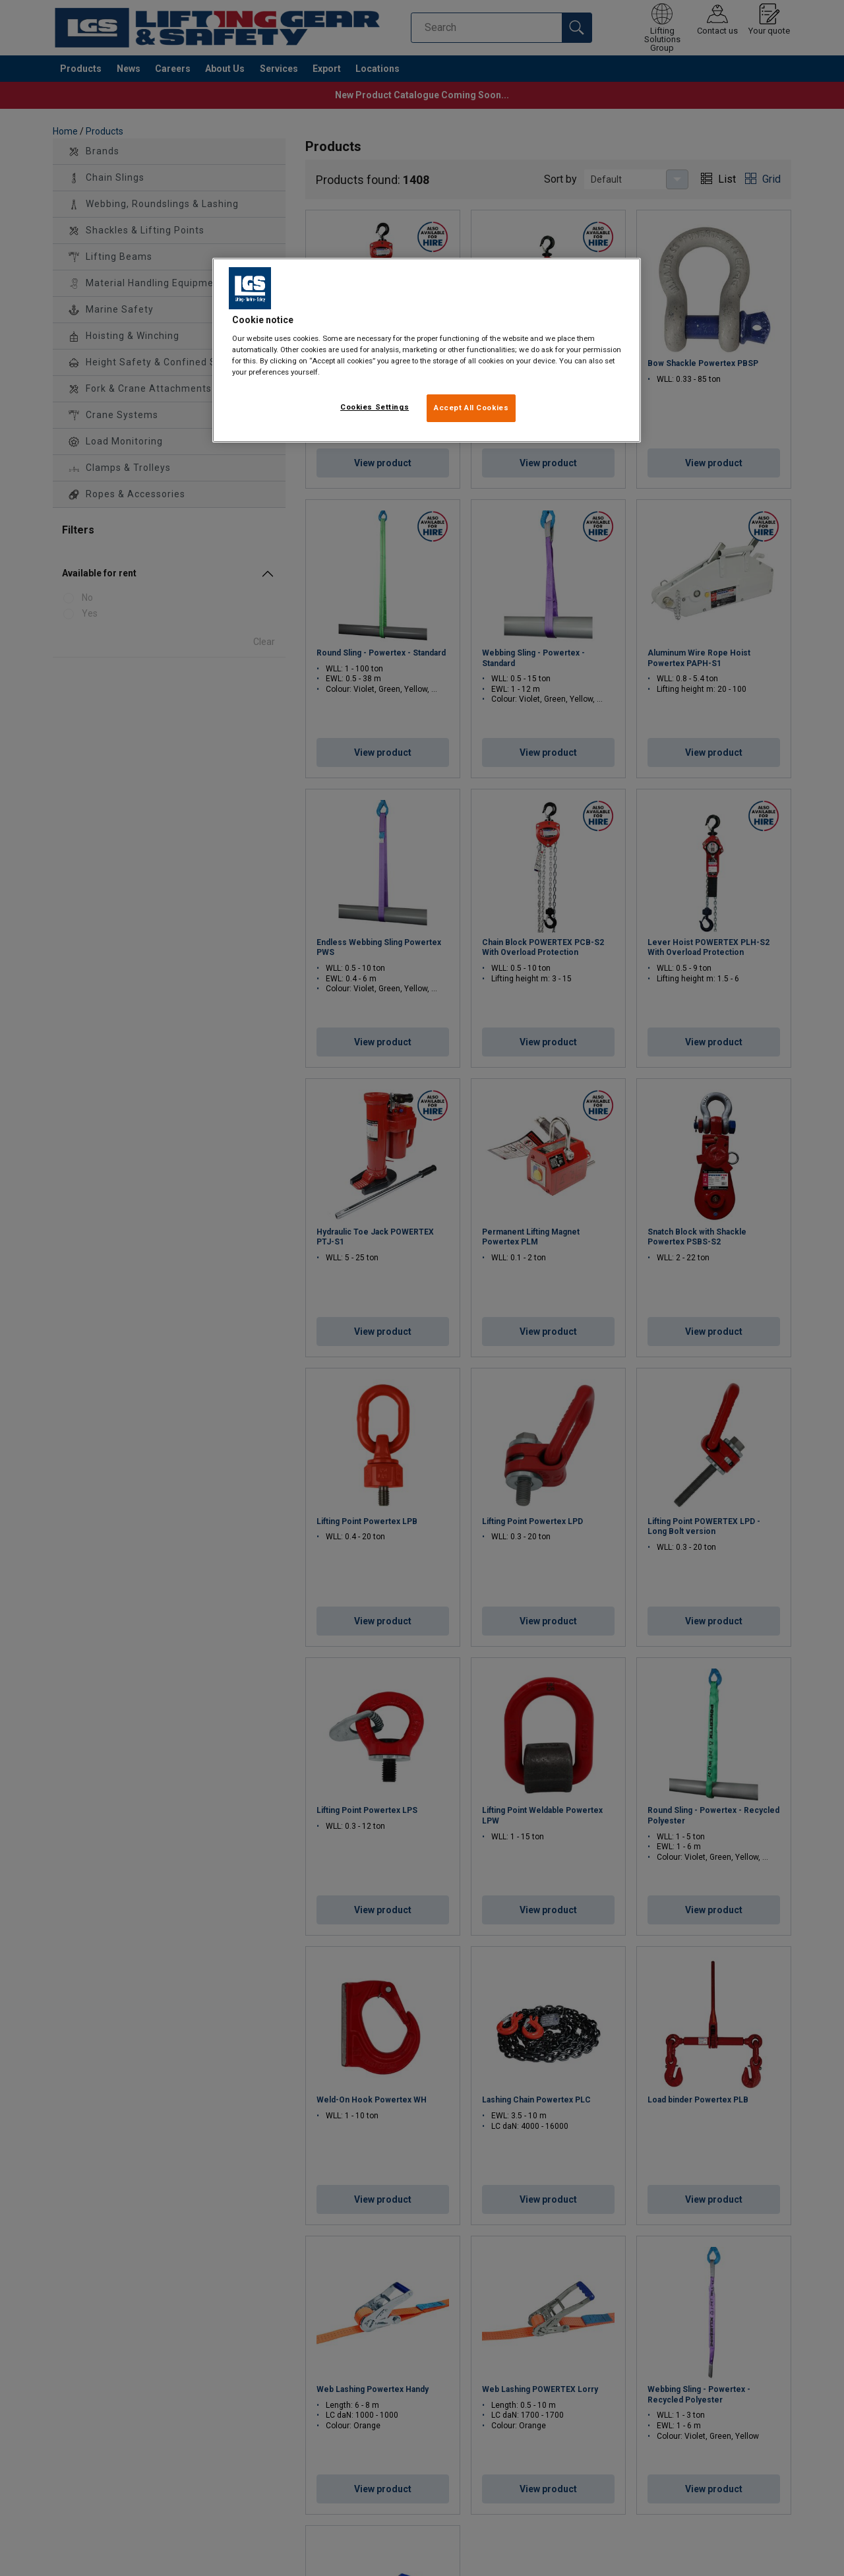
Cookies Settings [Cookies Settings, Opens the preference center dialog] (374, 407)
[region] (426, 350)
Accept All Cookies (471, 407)
